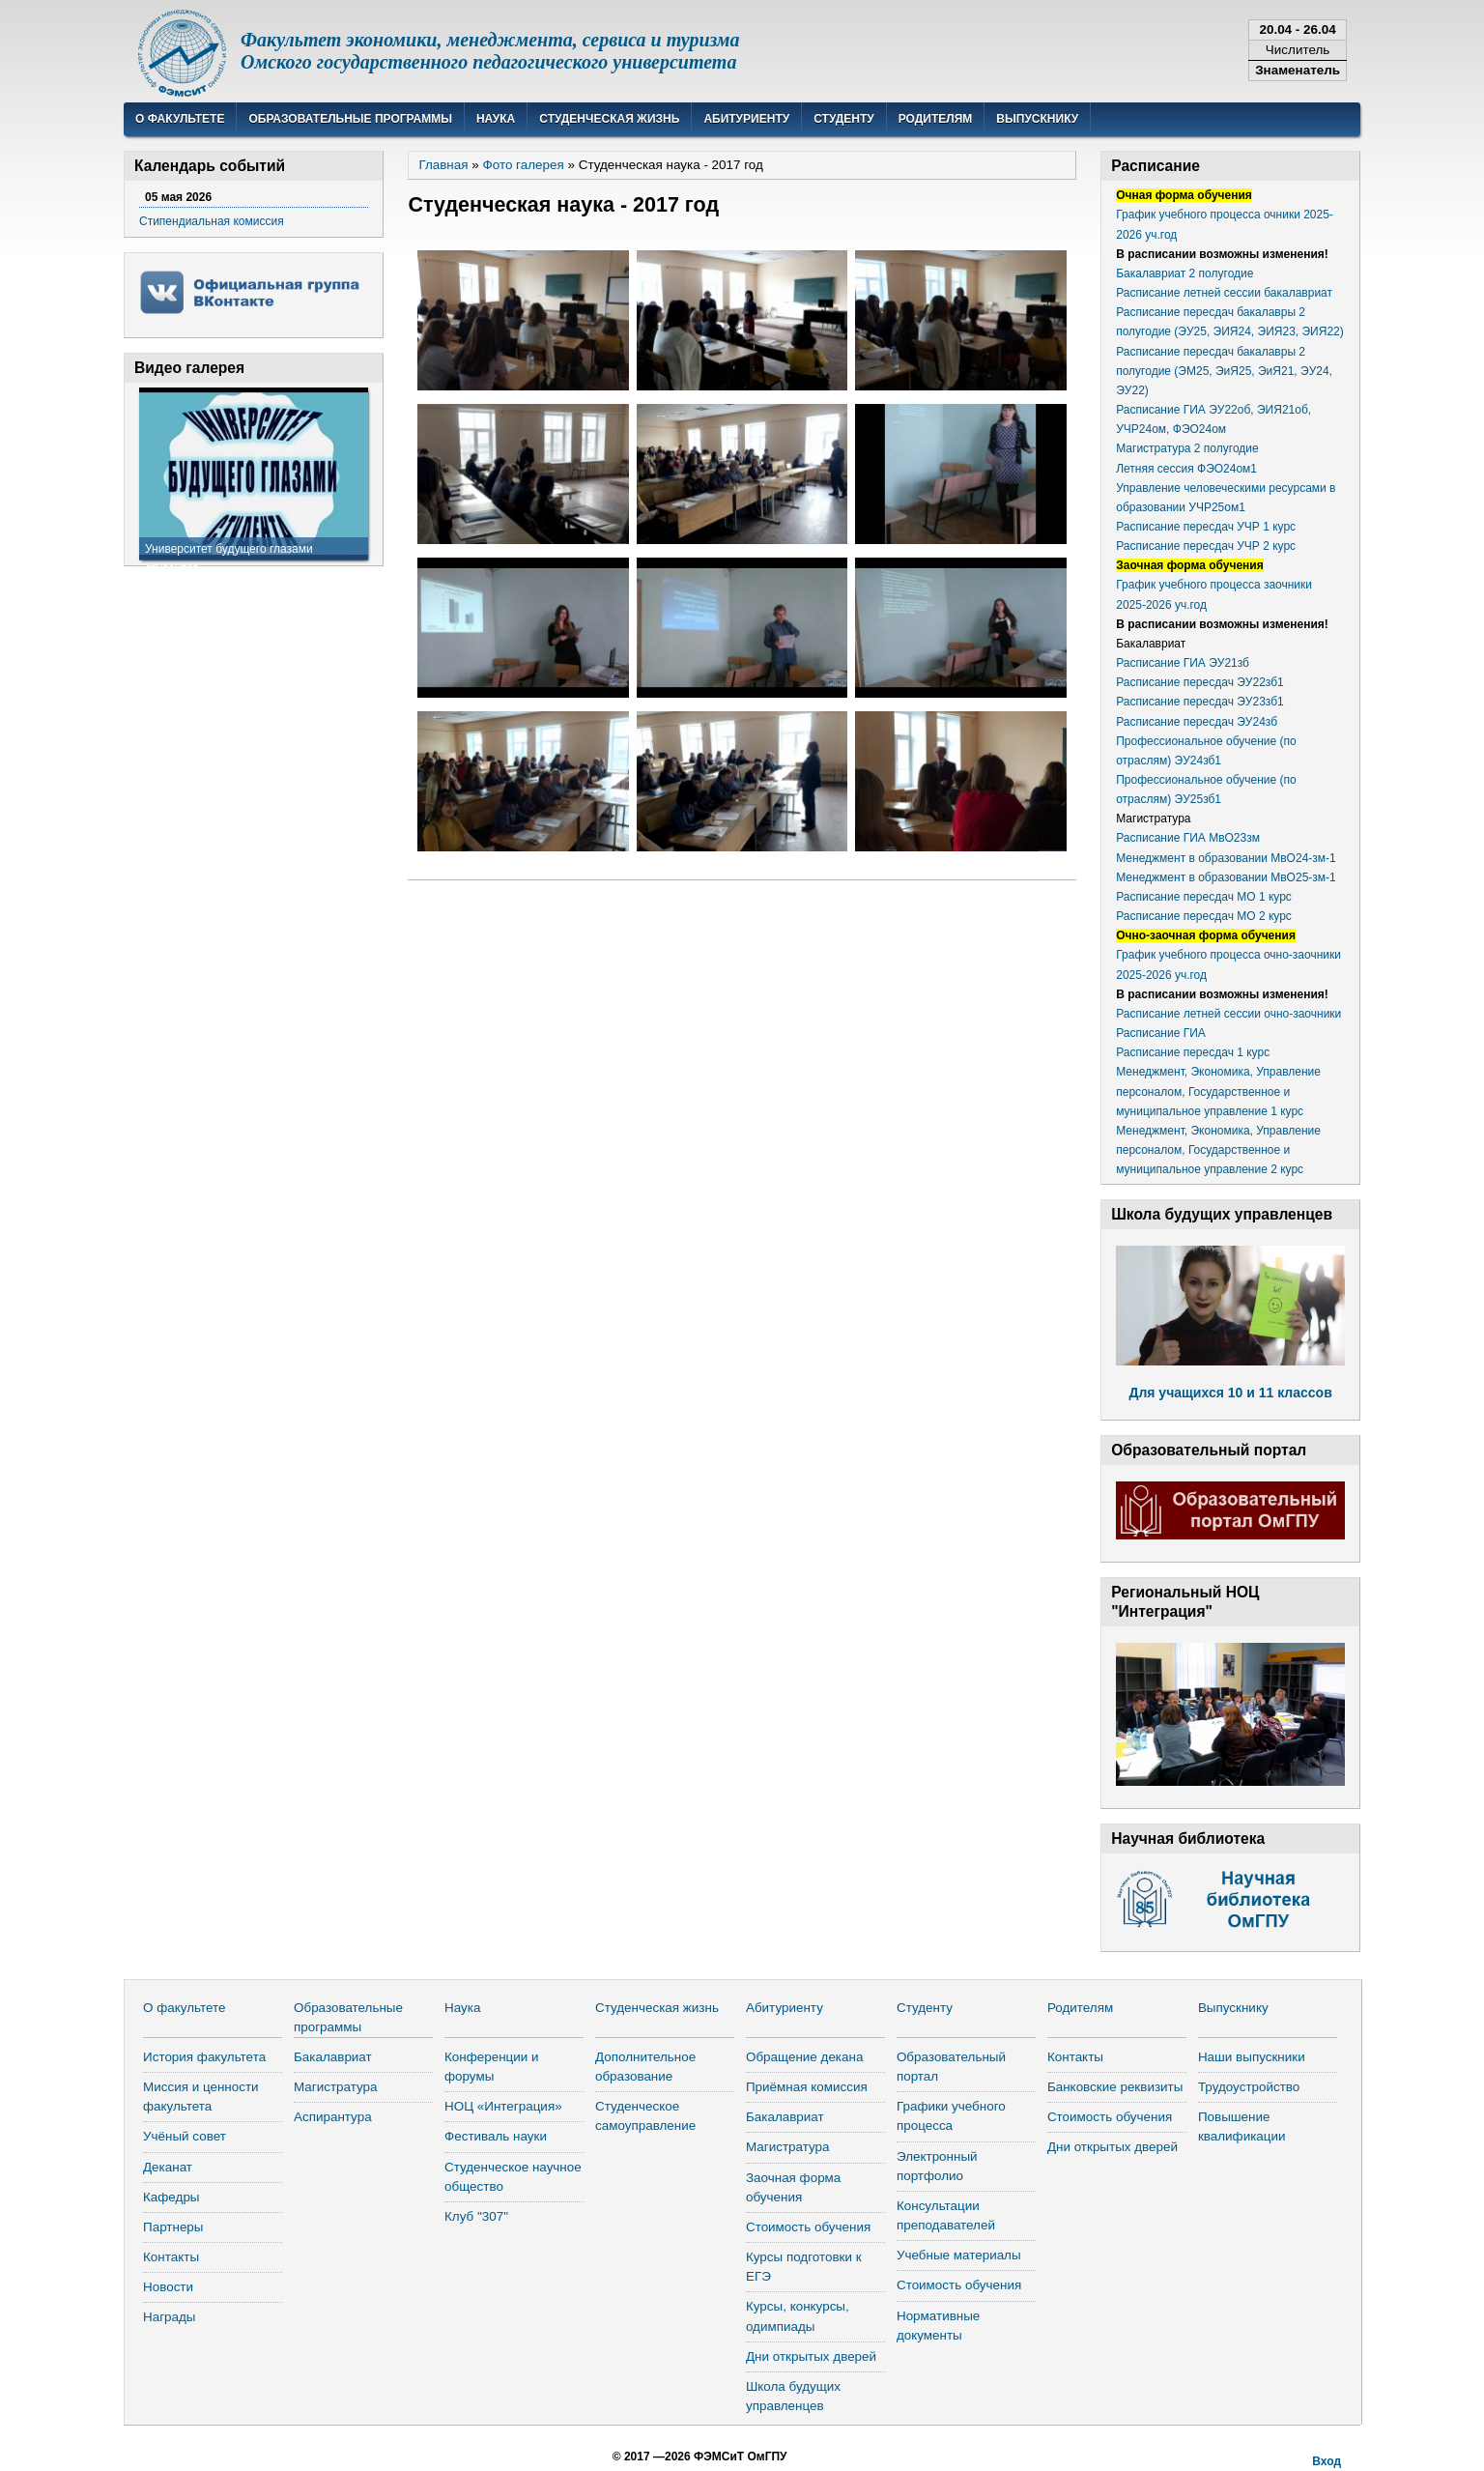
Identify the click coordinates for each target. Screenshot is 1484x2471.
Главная (443, 165)
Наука (495, 119)
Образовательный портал (951, 2066)
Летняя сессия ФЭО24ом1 (1186, 468)
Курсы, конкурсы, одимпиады (797, 2316)
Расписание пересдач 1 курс (1193, 1052)
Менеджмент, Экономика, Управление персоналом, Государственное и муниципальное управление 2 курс (1218, 1150)
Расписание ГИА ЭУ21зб (1182, 663)
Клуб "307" (476, 2216)
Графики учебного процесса (951, 2116)
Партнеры (173, 2227)
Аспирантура (333, 2117)
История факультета (204, 2057)
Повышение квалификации (1242, 2126)
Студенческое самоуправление (645, 2116)
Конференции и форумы (491, 2066)
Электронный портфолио (937, 2166)
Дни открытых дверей (811, 2356)
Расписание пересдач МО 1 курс (1204, 897)
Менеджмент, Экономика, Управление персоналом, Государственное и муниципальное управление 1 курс (1218, 1091)
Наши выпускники (1251, 2057)
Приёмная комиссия (807, 2087)
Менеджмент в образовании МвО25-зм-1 (1226, 877)
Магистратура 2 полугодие (1187, 448)
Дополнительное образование (645, 2066)
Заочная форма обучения (793, 2187)
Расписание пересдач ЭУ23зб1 (1200, 701)
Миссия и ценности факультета (201, 2096)
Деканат (167, 2167)
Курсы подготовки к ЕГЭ (804, 2267)
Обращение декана (804, 2057)
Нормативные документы (938, 2325)
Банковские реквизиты (1115, 2087)
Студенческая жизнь (609, 119)
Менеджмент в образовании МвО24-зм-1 (1226, 858)
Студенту (843, 119)
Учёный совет (184, 2136)
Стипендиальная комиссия (211, 221)
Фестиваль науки (495, 2136)
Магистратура (336, 2087)
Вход (1326, 2461)
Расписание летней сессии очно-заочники (1228, 1013)
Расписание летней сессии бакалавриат (1224, 293)
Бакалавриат (333, 2057)
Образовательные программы (350, 119)
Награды (169, 2317)
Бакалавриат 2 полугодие (1184, 273)
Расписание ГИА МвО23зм (1188, 838)
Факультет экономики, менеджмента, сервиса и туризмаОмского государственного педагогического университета (490, 50)
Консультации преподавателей (946, 2215)
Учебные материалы (959, 2255)
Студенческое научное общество (513, 2177)
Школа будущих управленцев (793, 2396)
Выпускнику (1037, 119)
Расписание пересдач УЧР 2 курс (1206, 546)
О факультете (179, 119)
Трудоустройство (1248, 2087)
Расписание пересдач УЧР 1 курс (1206, 526)
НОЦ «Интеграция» (503, 2106)
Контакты (171, 2257)
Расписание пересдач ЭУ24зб (1196, 722)
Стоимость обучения (808, 2227)
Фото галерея (523, 165)
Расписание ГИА (1161, 1033)
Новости (168, 2287)
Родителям (936, 119)
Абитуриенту (746, 119)
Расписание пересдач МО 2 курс (1204, 916)
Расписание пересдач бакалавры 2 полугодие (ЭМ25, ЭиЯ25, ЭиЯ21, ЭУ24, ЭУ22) (1224, 371)
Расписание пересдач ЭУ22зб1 (1200, 682)
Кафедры (171, 2197)
